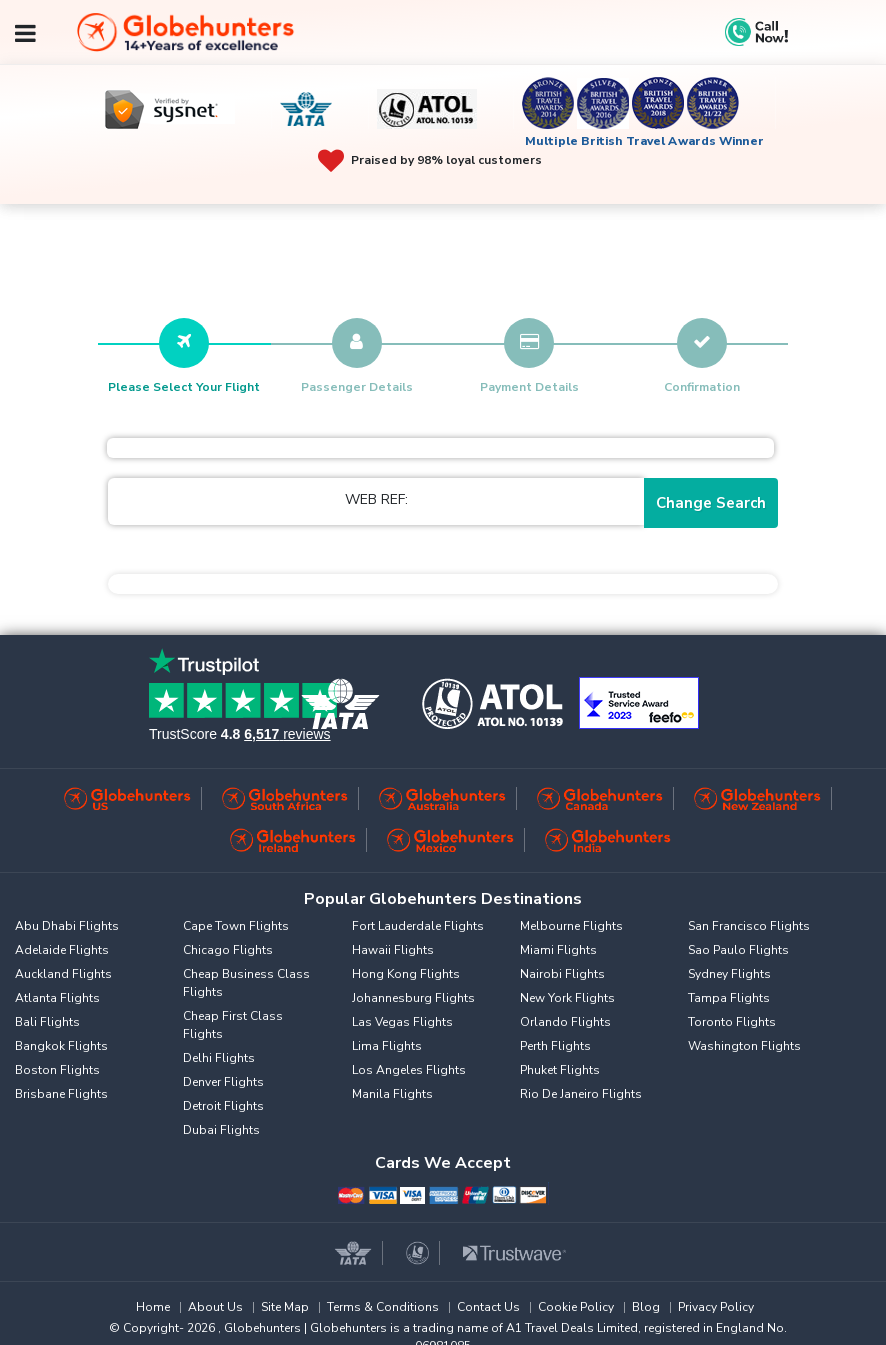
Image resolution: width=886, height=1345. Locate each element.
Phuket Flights (560, 1070)
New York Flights (567, 998)
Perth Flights (555, 1046)
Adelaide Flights (62, 950)
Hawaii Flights (393, 950)
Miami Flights (558, 950)
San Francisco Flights (749, 926)
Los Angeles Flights (409, 1070)
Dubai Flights (221, 1130)
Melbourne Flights (571, 926)
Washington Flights (744, 1046)
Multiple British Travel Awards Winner (644, 141)
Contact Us (488, 1307)
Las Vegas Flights (402, 1022)
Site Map (285, 1307)
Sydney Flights (729, 974)
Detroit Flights (223, 1106)
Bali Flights (47, 1022)
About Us (215, 1307)
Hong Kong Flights (406, 974)
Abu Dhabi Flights (67, 926)
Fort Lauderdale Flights (418, 926)
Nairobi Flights (562, 974)
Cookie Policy (576, 1307)
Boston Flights (57, 1070)
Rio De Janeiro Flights (581, 1094)
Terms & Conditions (383, 1307)
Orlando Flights (565, 1022)
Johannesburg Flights (413, 998)
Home (153, 1307)
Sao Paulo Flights (738, 950)
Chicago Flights (228, 950)
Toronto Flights (732, 1022)
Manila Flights (392, 1094)
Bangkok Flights (61, 1046)
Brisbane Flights (61, 1094)
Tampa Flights (729, 998)
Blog (646, 1307)
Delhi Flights (219, 1058)
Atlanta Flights (57, 998)
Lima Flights (387, 1046)
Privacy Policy (716, 1307)
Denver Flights (223, 1082)
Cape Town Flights (236, 926)
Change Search (711, 503)
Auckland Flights (63, 974)
